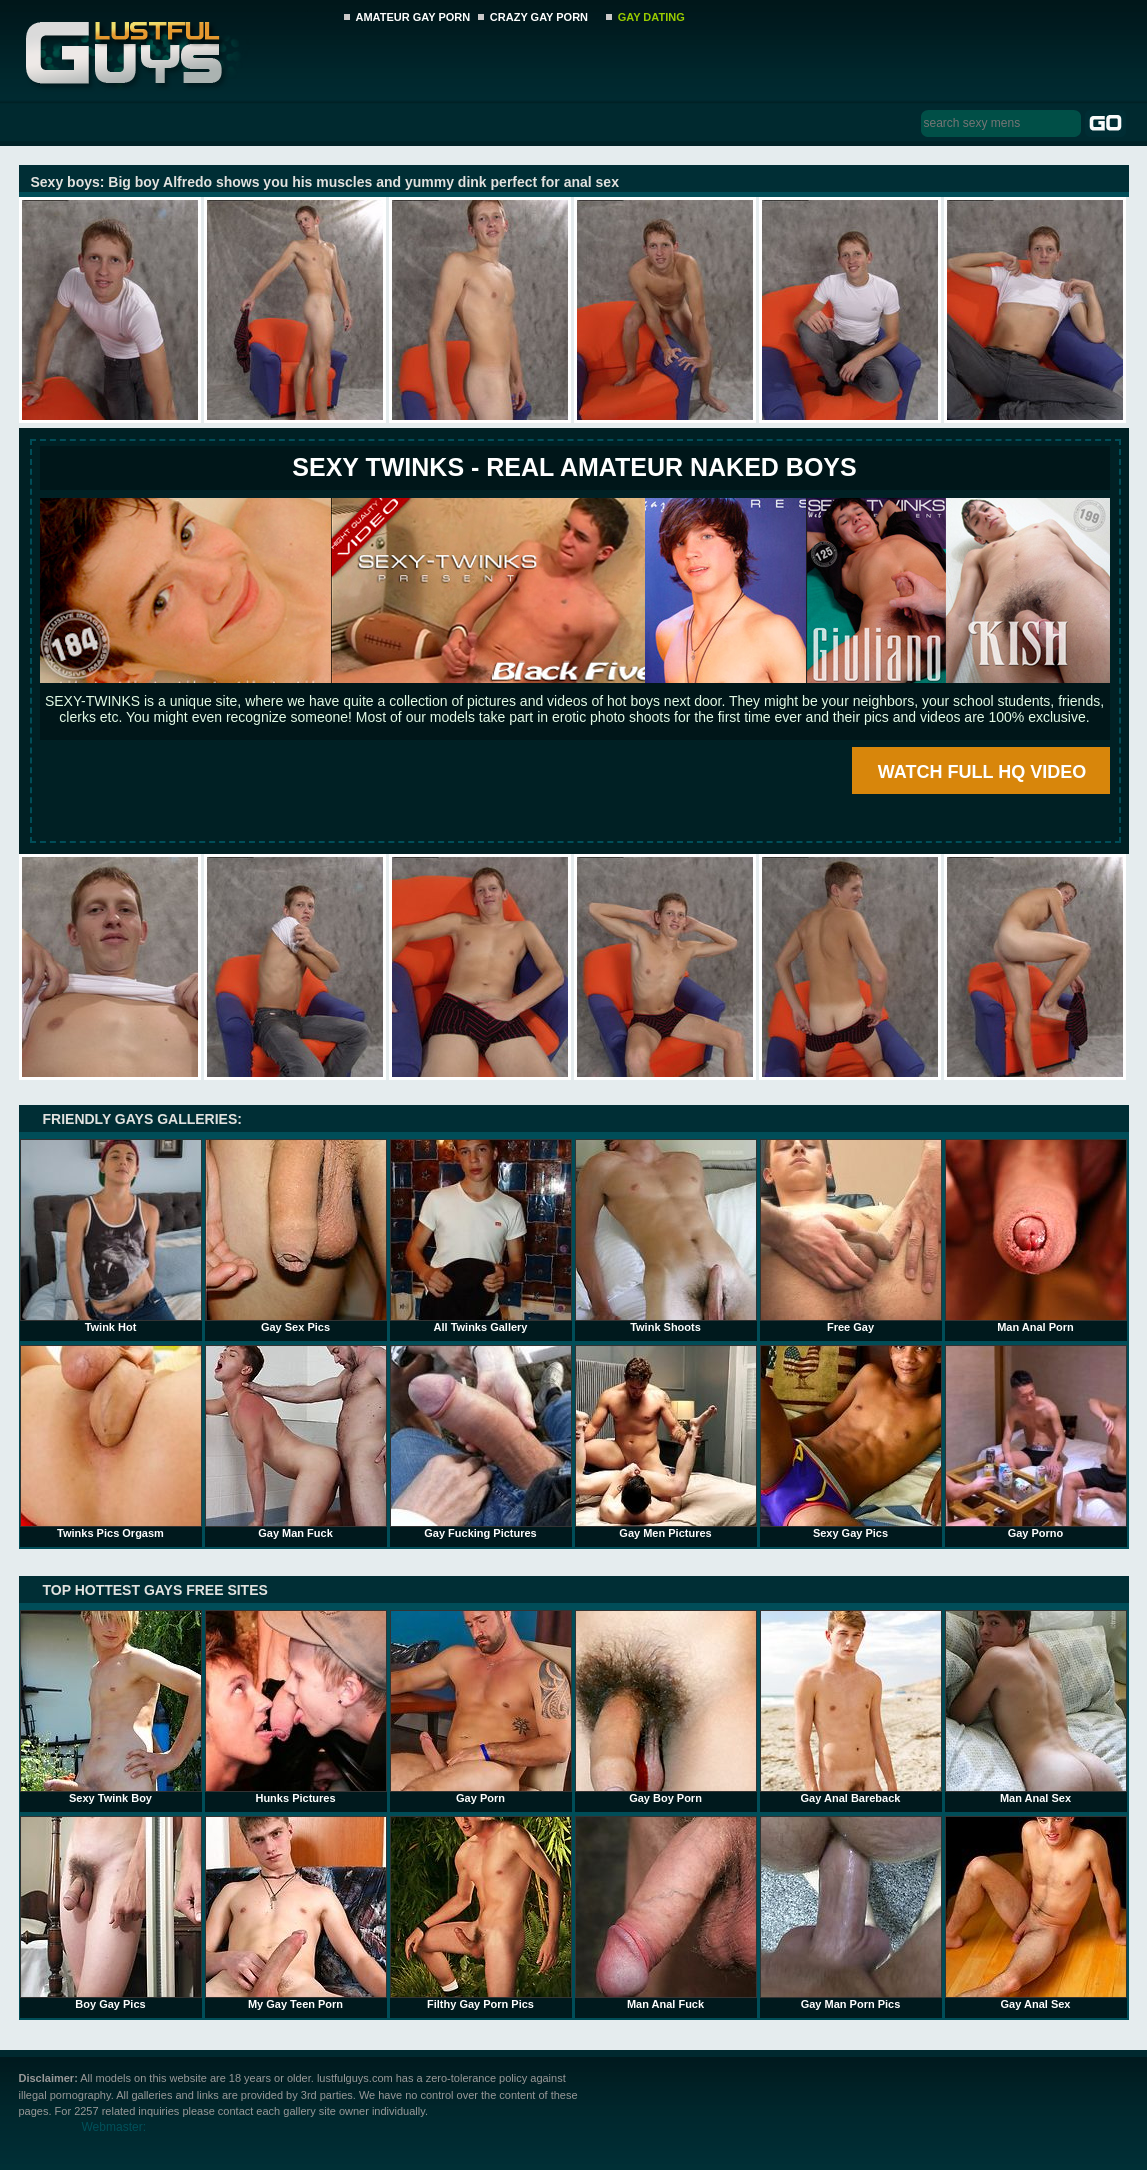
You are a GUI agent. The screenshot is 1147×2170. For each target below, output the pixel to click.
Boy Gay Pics (111, 1913)
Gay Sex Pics (296, 1236)
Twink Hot (111, 1236)
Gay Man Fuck (296, 1442)
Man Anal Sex (1036, 1707)
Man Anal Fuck (666, 1913)
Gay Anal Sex (1036, 1913)
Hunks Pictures (296, 1707)
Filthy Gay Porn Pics (481, 1913)
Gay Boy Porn (666, 1707)
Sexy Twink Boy (111, 1707)
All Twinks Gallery (481, 1236)
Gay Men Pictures (666, 1442)
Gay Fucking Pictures (481, 1442)
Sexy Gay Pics (851, 1442)
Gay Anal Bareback (851, 1707)
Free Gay (851, 1236)
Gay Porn (481, 1707)
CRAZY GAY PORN (539, 17)
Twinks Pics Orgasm (111, 1442)
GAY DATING (651, 17)
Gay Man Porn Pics (851, 1913)
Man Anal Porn (1036, 1236)
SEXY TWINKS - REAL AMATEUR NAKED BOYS (574, 467)
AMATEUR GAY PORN (413, 17)
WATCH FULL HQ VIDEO (982, 772)
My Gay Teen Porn (296, 1913)
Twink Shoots (666, 1236)
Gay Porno (1036, 1442)
